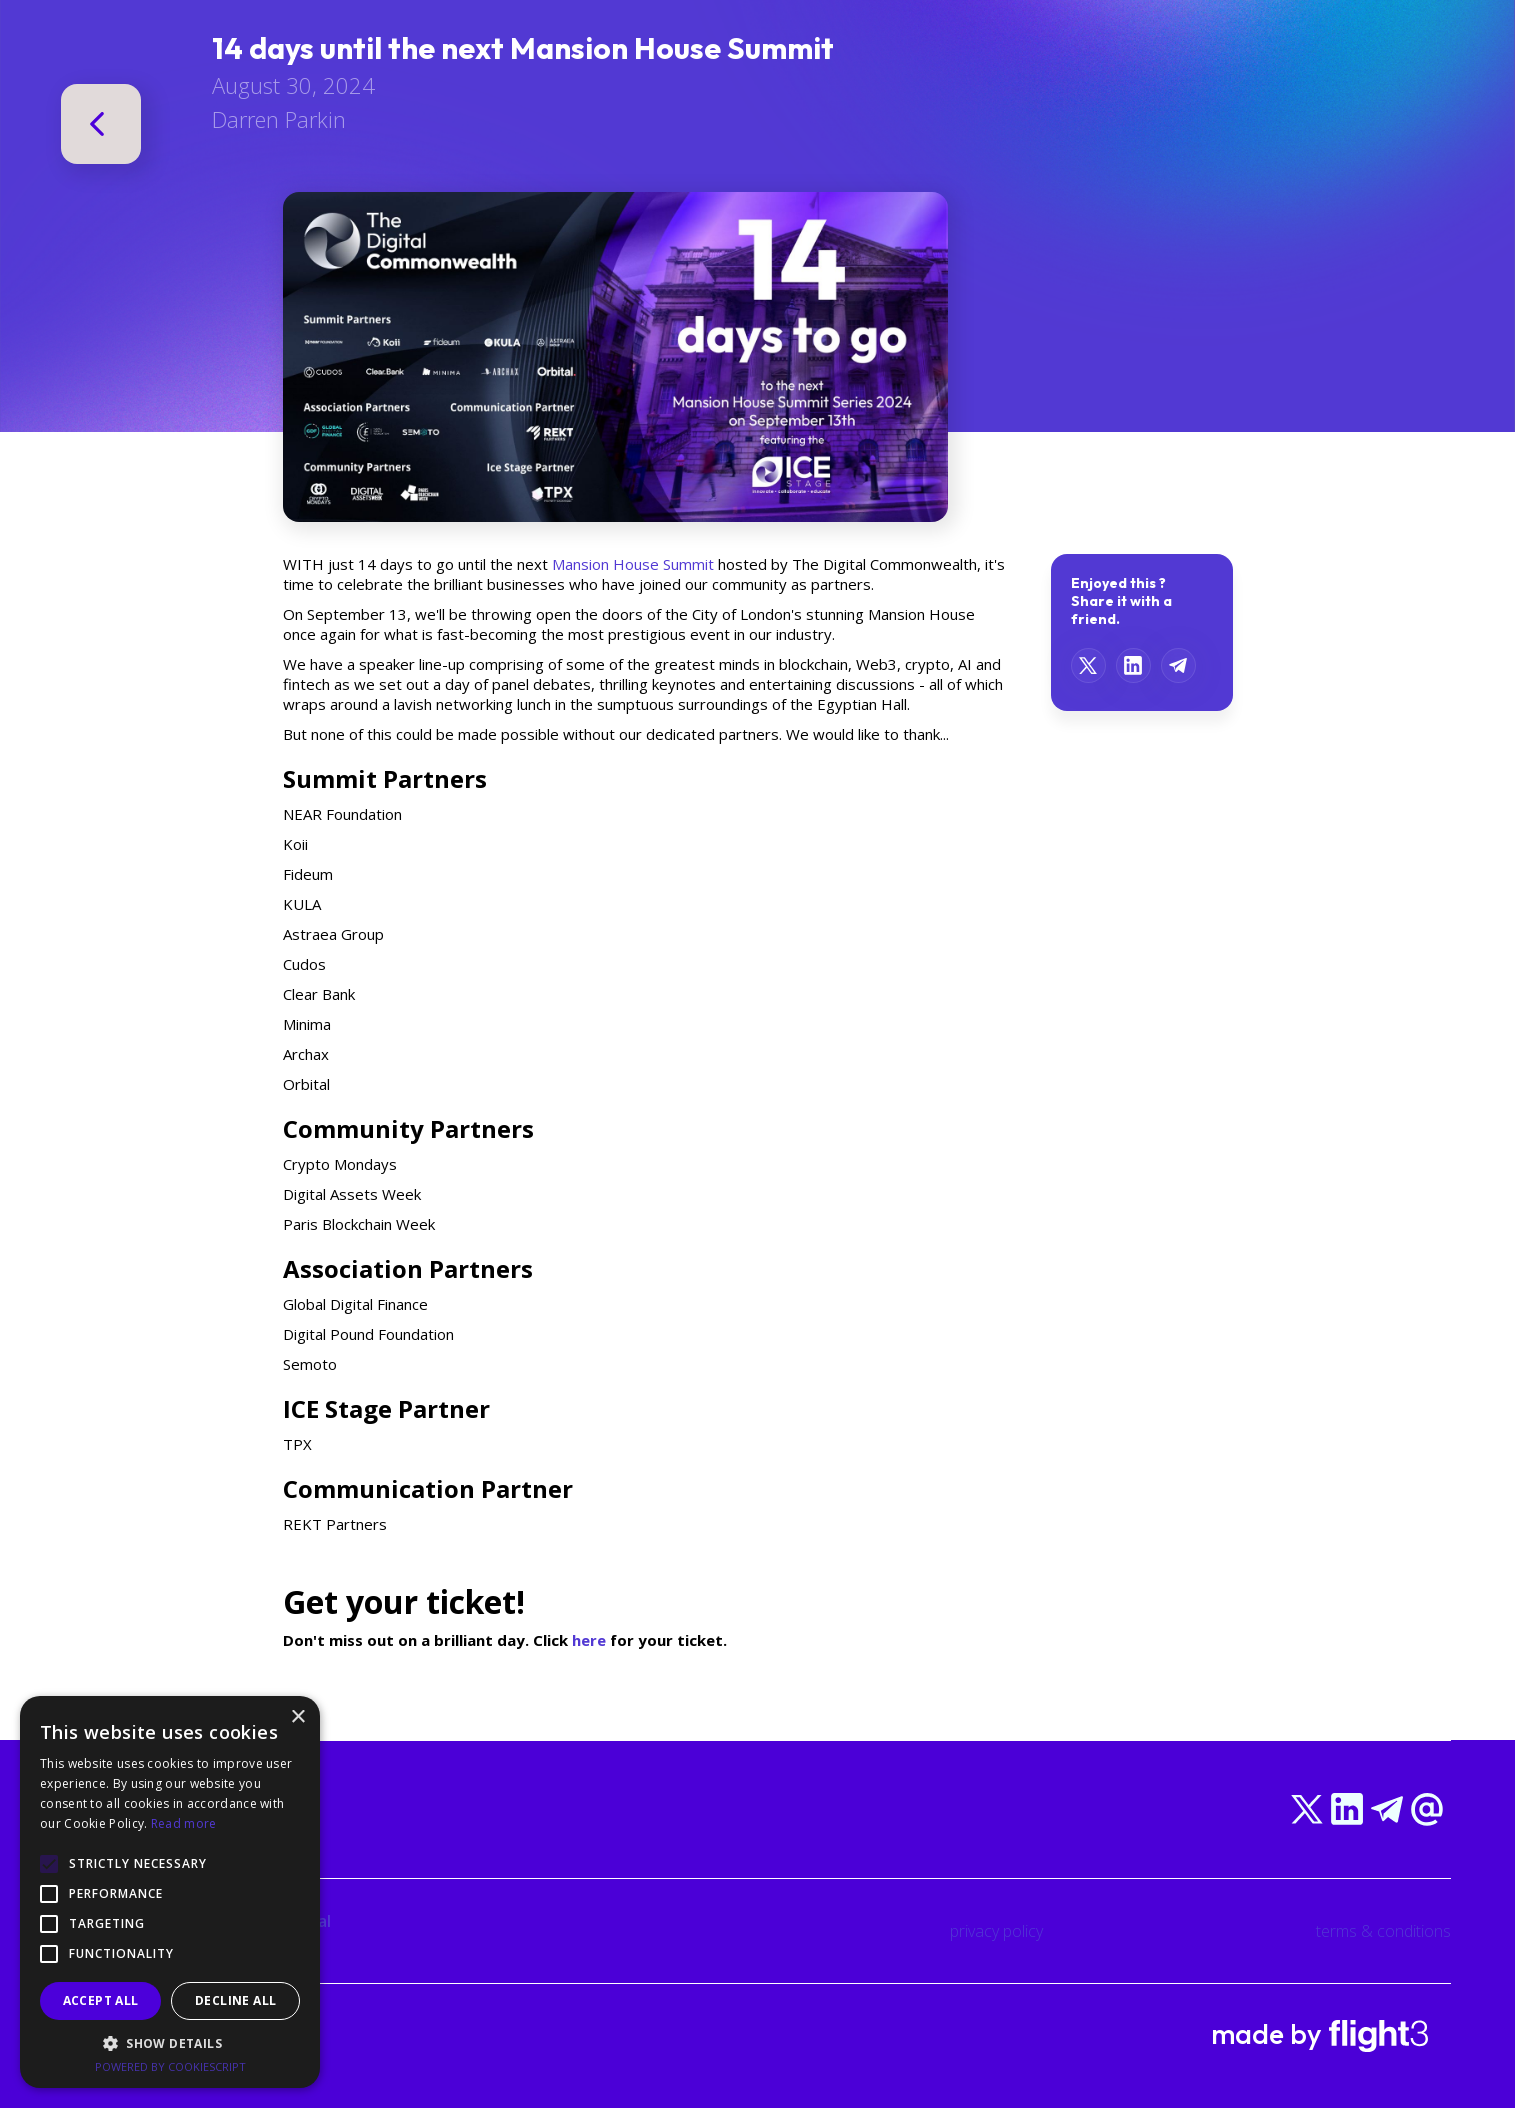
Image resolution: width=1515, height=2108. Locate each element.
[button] (170, 2043)
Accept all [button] (101, 2000)
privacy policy (996, 1931)
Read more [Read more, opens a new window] (184, 1823)
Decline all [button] (235, 2000)
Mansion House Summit (633, 564)
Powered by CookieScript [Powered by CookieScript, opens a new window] (170, 2066)
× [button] (297, 1717)
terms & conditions (1383, 1931)
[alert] (170, 1892)
